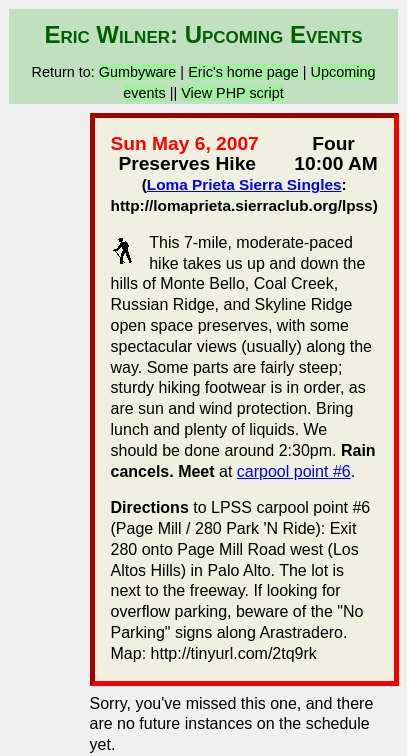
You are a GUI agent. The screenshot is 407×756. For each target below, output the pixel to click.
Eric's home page (243, 72)
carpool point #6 (294, 471)
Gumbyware (138, 72)
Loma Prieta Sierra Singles (244, 184)
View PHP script (232, 93)
